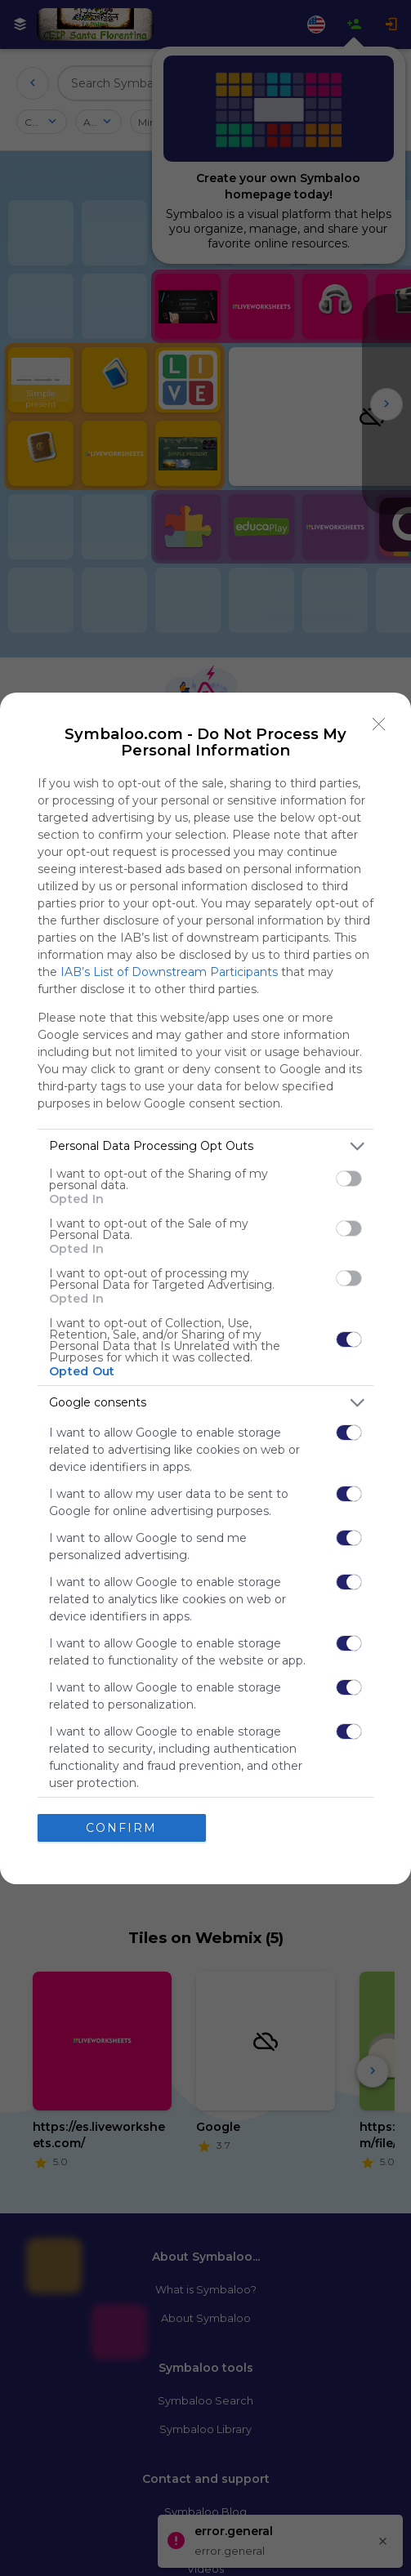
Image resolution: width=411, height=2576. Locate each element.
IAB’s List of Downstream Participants (169, 972)
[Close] (379, 724)
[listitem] (205, 1146)
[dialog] (205, 1288)
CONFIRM (121, 1828)
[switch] (349, 1178)
